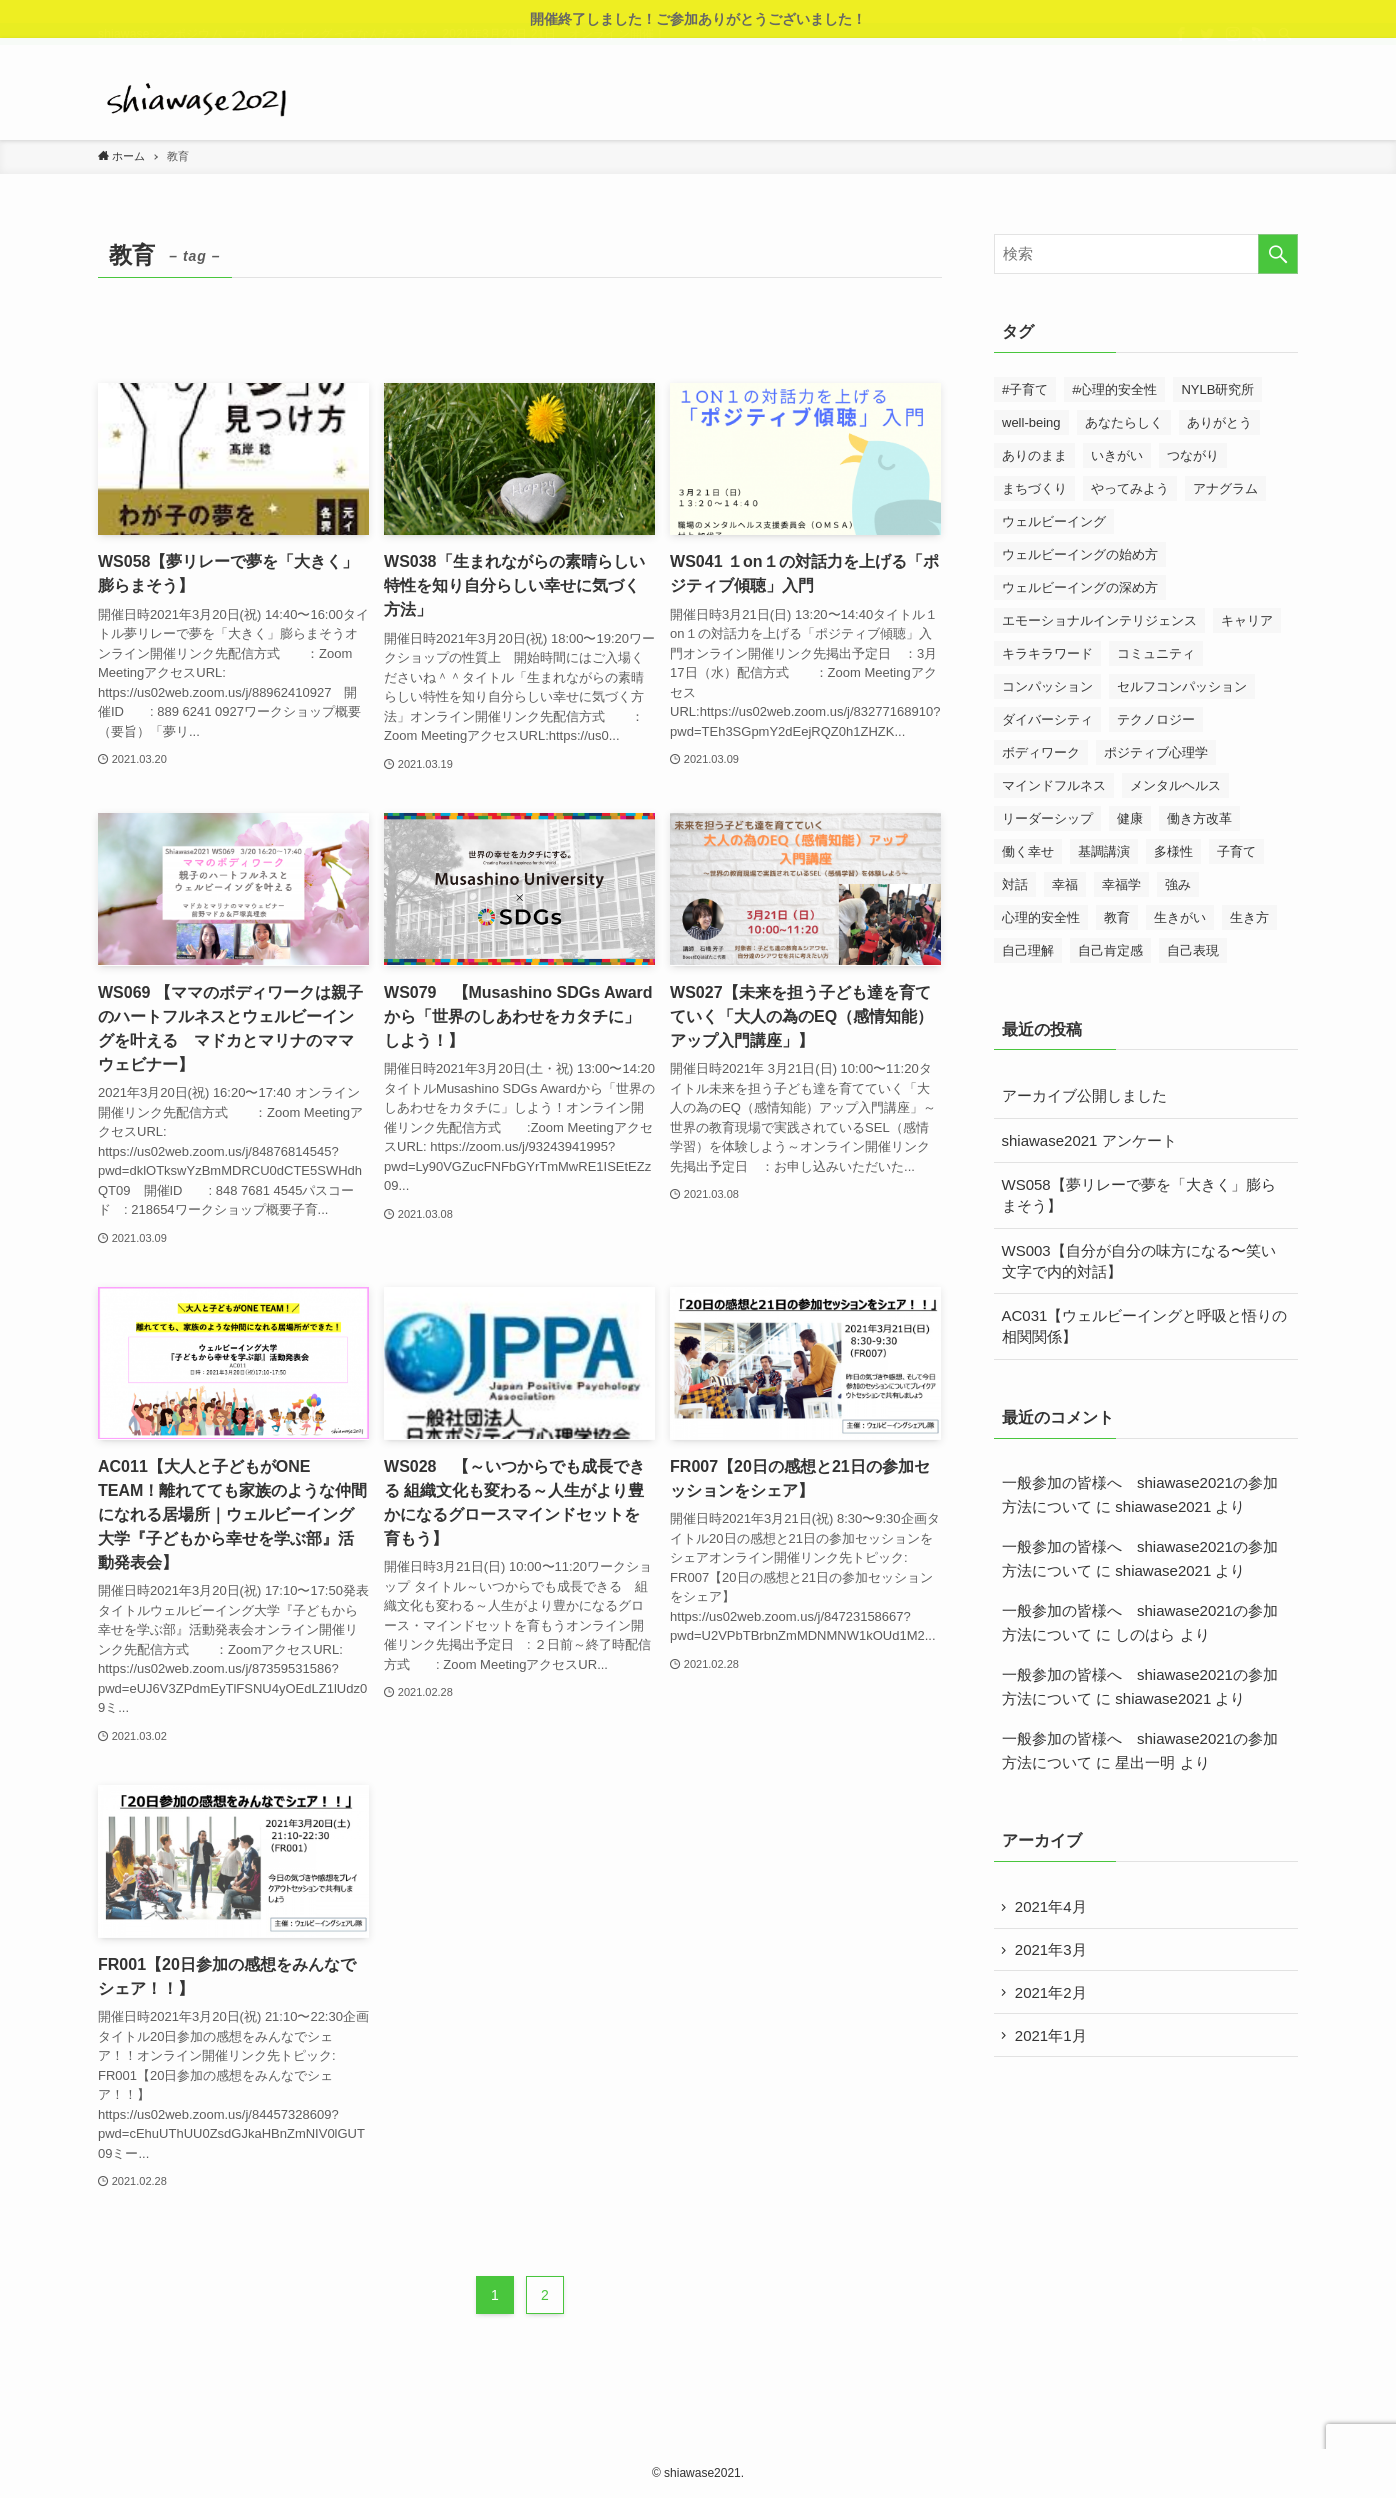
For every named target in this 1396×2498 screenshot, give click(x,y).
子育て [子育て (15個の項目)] (1236, 851)
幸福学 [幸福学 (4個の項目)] (1121, 884)
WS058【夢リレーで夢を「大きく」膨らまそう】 (1139, 1195)
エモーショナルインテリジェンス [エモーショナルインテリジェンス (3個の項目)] (1099, 620)
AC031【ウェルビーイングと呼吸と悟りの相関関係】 (1145, 1326)
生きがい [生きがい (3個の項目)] (1180, 917)
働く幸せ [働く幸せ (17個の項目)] (1028, 851)
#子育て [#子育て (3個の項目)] (1025, 389)
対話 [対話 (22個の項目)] (1015, 884)
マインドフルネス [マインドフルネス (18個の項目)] (1054, 785)
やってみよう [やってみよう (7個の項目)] (1130, 488)
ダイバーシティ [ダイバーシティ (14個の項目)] (1047, 719)
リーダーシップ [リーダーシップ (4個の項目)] (1047, 818)
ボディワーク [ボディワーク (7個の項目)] (1041, 752)
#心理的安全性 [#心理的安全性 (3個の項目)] (1114, 389)
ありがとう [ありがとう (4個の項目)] (1219, 422)
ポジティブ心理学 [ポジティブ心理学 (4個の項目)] (1156, 752)
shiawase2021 (1163, 1506)
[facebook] (1181, 49)
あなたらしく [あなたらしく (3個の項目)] (1124, 422)
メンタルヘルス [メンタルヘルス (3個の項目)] (1175, 785)
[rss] (1259, 49)
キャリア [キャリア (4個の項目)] (1247, 620)
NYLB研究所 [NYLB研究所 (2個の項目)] (1217, 389)
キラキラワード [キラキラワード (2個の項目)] (1047, 653)
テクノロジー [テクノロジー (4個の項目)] (1156, 719)
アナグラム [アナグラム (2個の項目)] (1225, 488)
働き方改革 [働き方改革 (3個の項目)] (1199, 818)
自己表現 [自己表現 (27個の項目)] (1193, 950)
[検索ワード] (1146, 254)
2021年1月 (1053, 2041)
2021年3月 (1053, 1952)
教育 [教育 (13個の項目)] (1117, 917)
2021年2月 (1053, 1996)
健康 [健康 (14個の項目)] (1130, 818)
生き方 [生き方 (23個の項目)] (1249, 917)
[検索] (1285, 49)
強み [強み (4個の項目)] (1178, 884)
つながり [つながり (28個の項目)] (1193, 455)
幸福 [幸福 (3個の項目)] (1065, 884)
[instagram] (1233, 49)
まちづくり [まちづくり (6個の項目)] (1034, 488)
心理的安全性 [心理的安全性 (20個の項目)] (1041, 917)
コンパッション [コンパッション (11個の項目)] (1047, 686)
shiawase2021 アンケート (1089, 1140)
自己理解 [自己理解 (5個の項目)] (1028, 950)
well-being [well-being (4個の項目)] (1031, 422)
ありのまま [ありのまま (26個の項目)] (1034, 455)
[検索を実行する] (1278, 254)
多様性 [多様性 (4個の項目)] (1173, 851)
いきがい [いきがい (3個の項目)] (1117, 455)
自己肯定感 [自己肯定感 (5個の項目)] (1110, 950)
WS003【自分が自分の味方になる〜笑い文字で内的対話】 (1139, 1261)
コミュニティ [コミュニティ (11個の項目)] (1156, 653)
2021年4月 (1053, 1907)
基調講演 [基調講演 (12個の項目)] (1104, 851)
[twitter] (1207, 49)
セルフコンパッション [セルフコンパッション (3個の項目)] (1182, 686)
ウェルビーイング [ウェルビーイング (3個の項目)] (1054, 521)
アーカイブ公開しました (1084, 1095)
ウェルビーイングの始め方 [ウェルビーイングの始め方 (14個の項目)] (1080, 554)
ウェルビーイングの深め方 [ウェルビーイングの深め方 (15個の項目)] (1080, 587)
